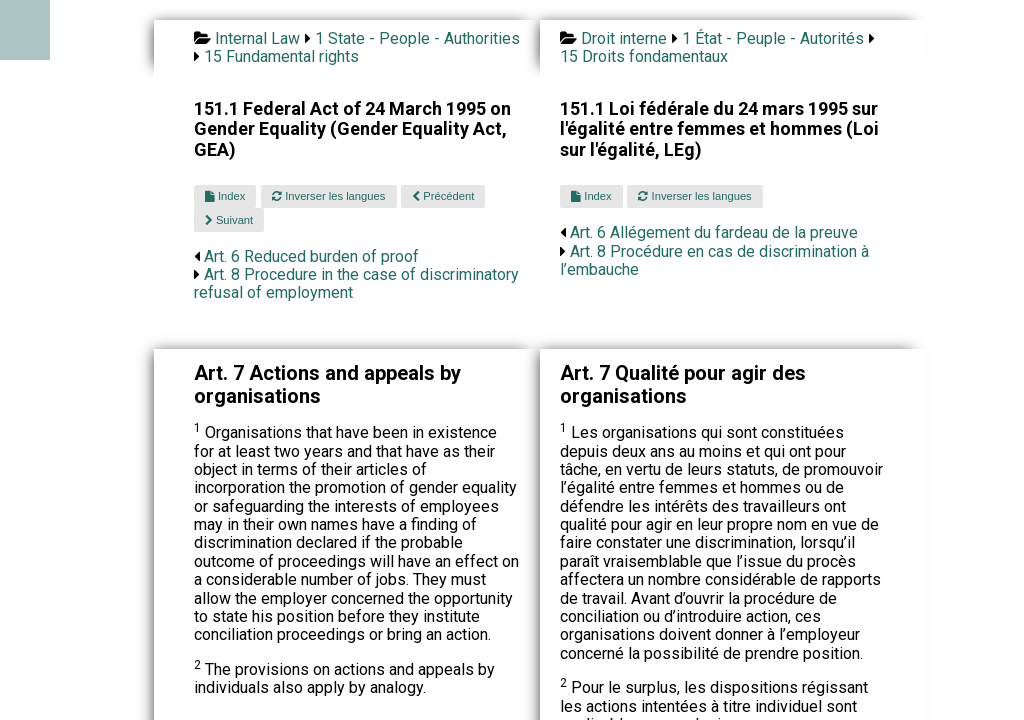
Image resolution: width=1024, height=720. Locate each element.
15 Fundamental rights (281, 56)
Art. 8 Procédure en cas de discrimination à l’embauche (714, 260)
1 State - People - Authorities (417, 38)
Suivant (229, 220)
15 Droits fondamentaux (644, 56)
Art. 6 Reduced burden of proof (311, 256)
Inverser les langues (328, 196)
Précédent (443, 196)
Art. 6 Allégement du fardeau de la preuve (714, 232)
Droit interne (624, 38)
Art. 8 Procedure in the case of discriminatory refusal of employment (356, 283)
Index (225, 196)
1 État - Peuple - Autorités (773, 38)
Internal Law (257, 38)
